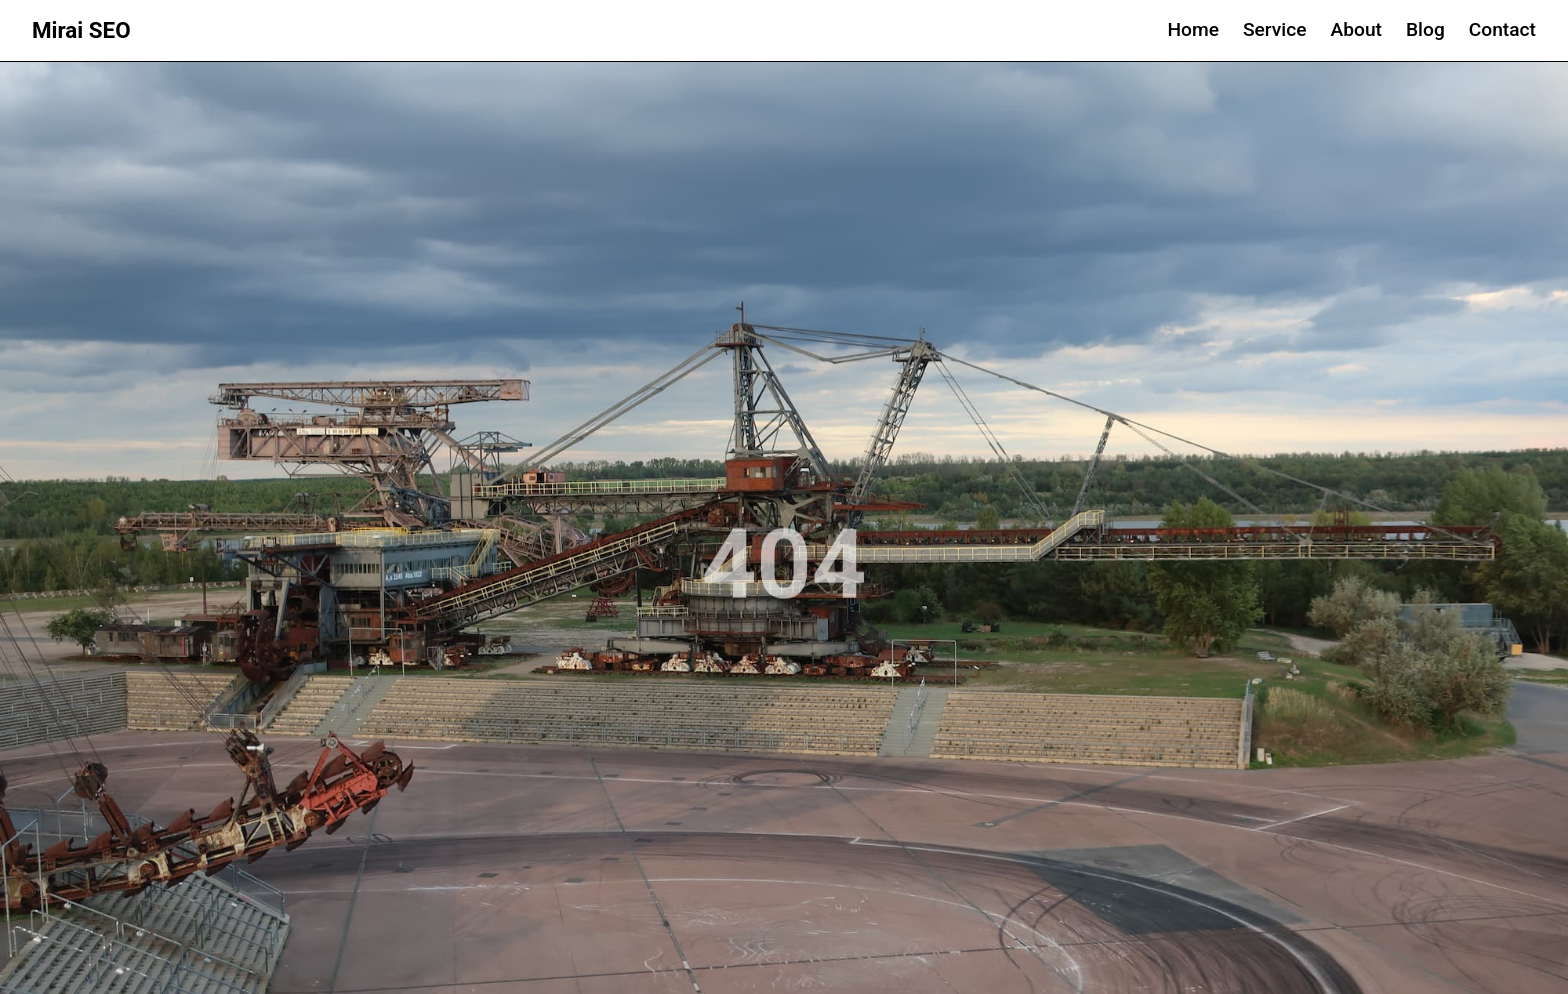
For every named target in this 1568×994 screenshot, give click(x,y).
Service (1275, 29)
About (1356, 29)
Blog (1425, 29)
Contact (1502, 29)
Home (1193, 29)
